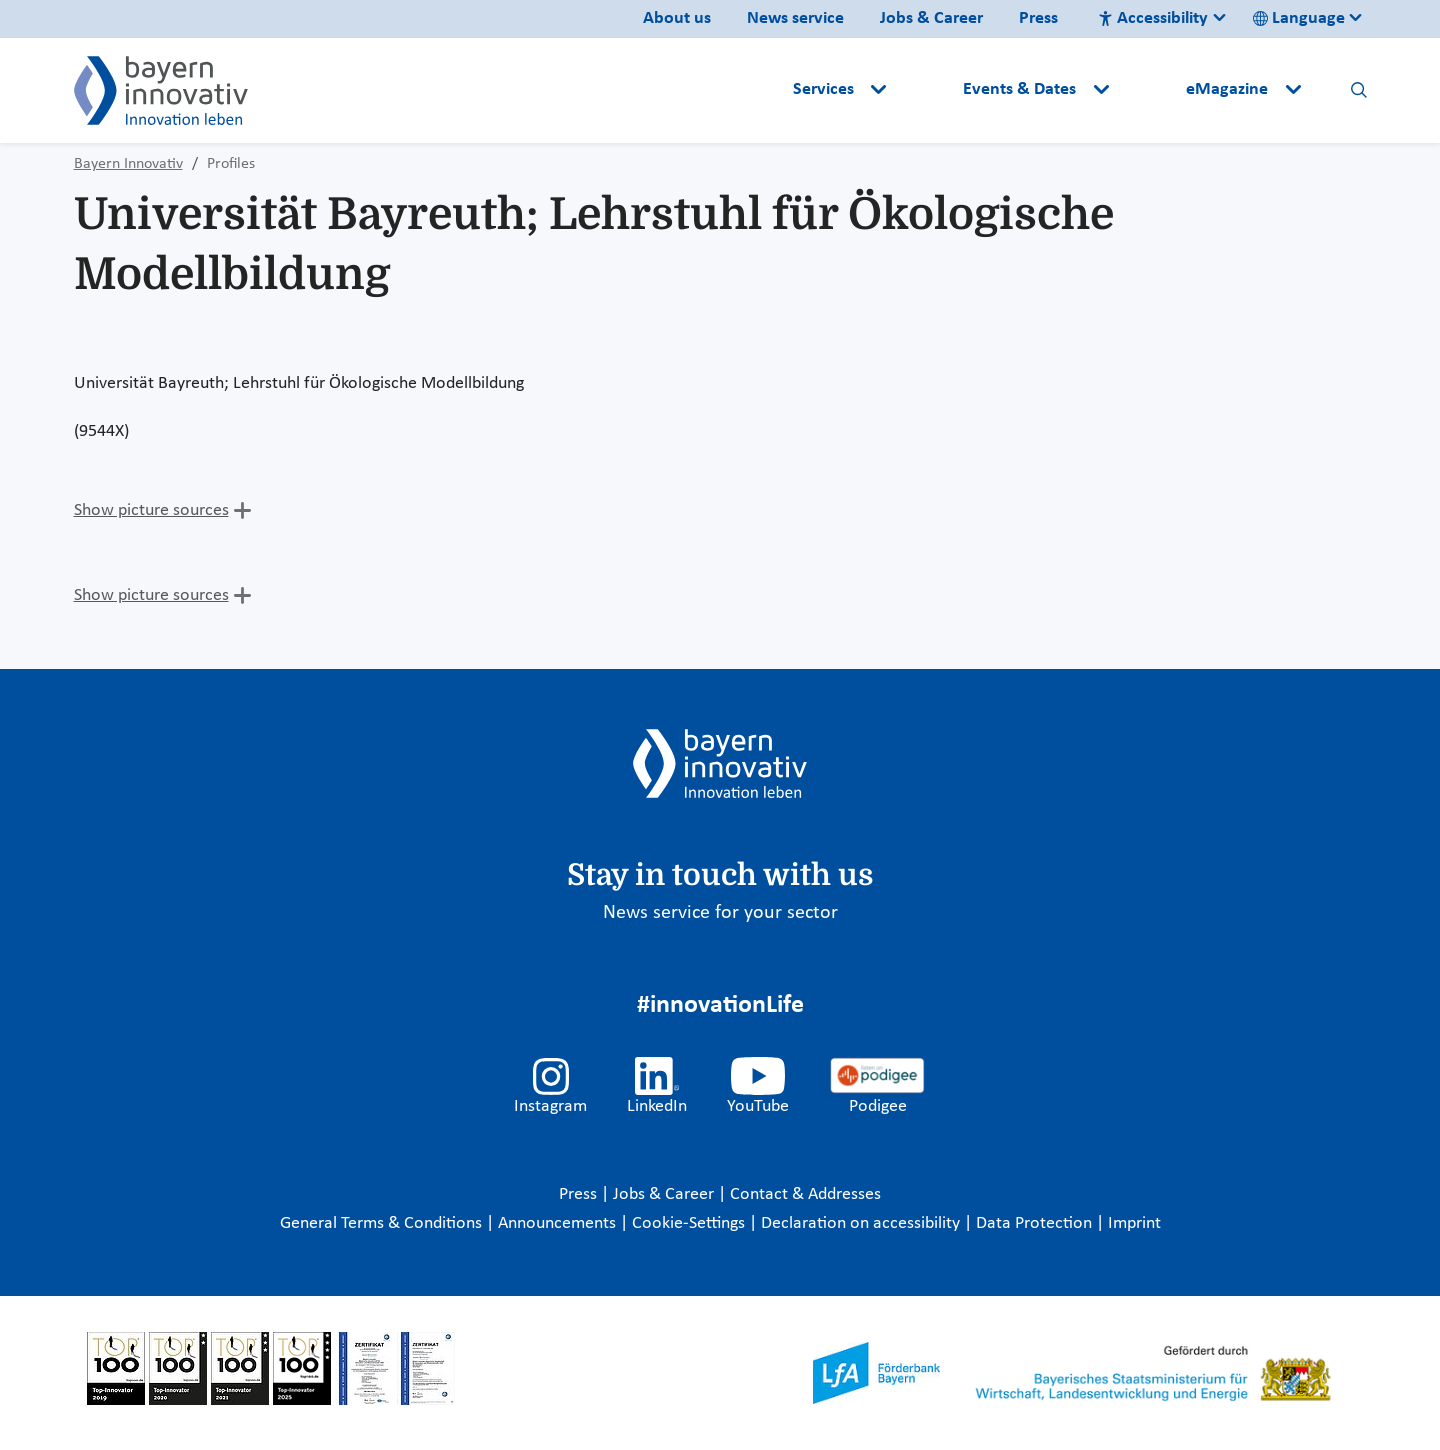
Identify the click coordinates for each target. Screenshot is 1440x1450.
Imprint (1134, 1223)
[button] (927, 90)
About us (677, 18)
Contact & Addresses (805, 1194)
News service (795, 18)
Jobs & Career (931, 18)
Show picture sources (151, 510)
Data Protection (1036, 1223)
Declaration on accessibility (862, 1223)
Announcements (559, 1223)
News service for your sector (720, 913)
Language (1299, 18)
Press (1038, 18)
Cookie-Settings (688, 1223)
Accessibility (1153, 18)
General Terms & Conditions (383, 1223)
